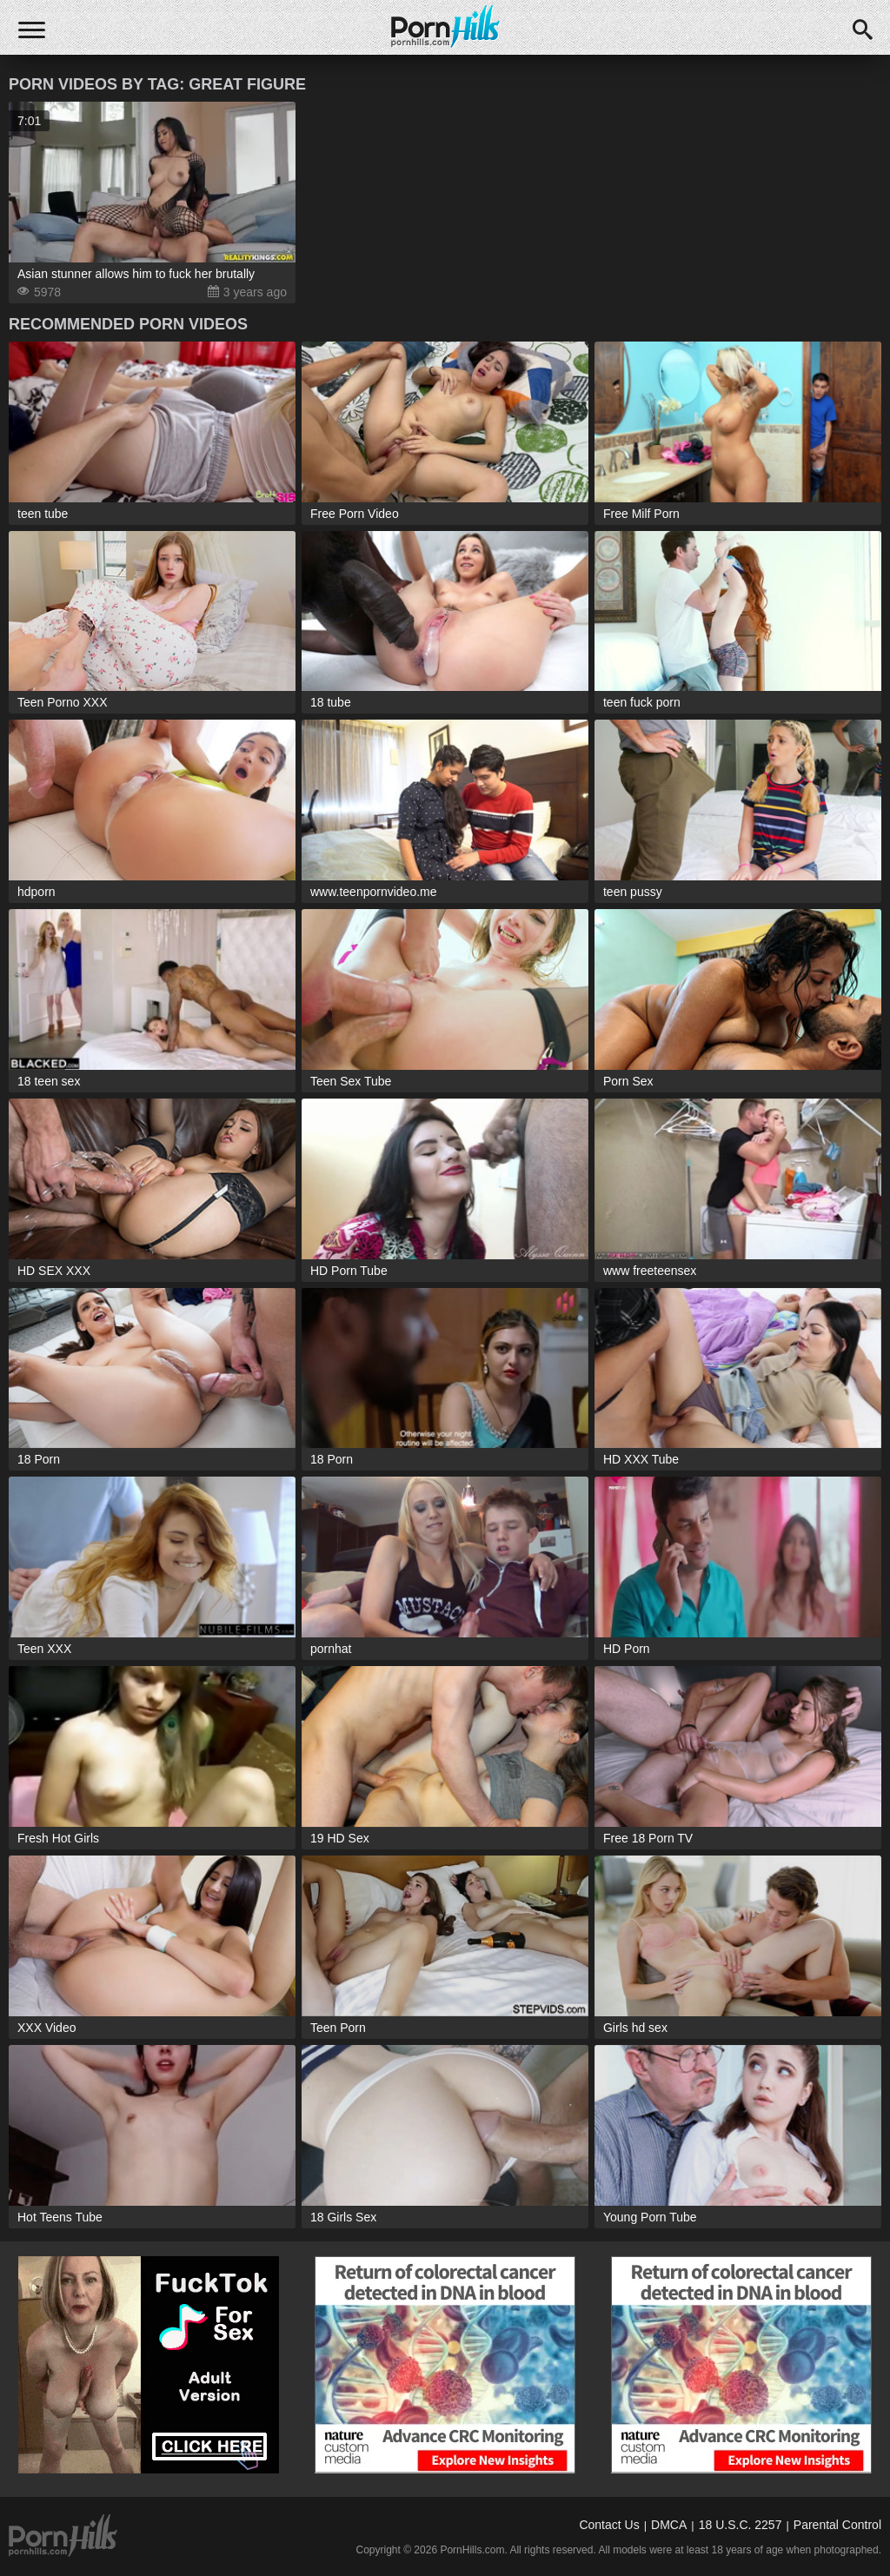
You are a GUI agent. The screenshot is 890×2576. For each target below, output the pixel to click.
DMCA (669, 2525)
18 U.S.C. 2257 (740, 2525)
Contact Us (609, 2525)
